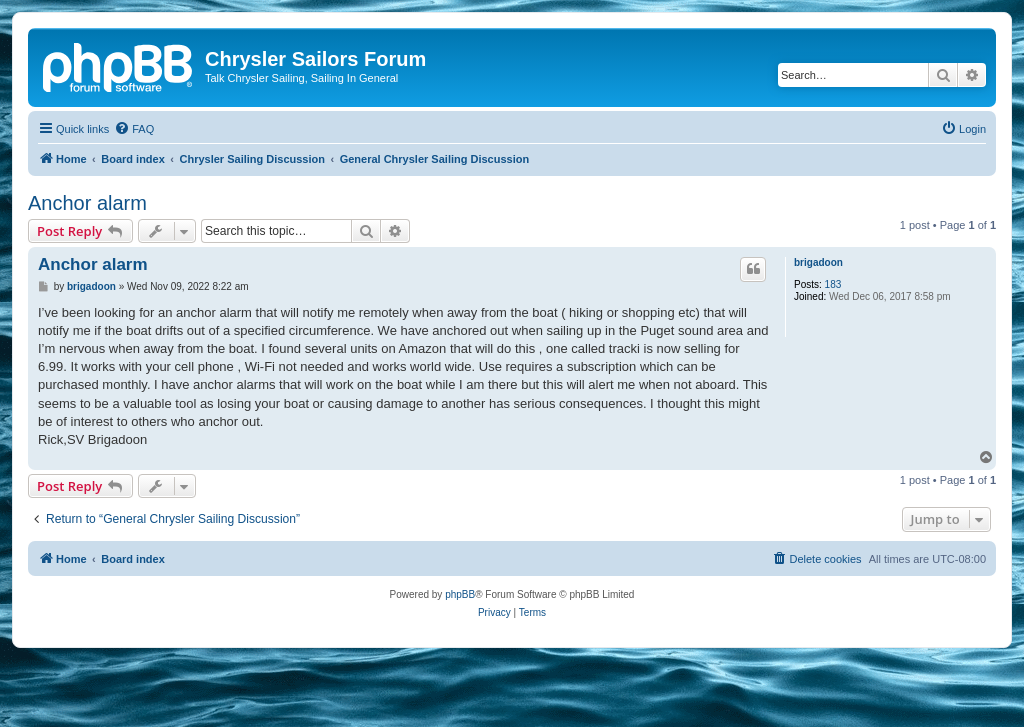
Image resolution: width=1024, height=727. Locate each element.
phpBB (460, 594)
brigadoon (818, 262)
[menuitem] (134, 129)
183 (833, 284)
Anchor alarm (87, 203)
